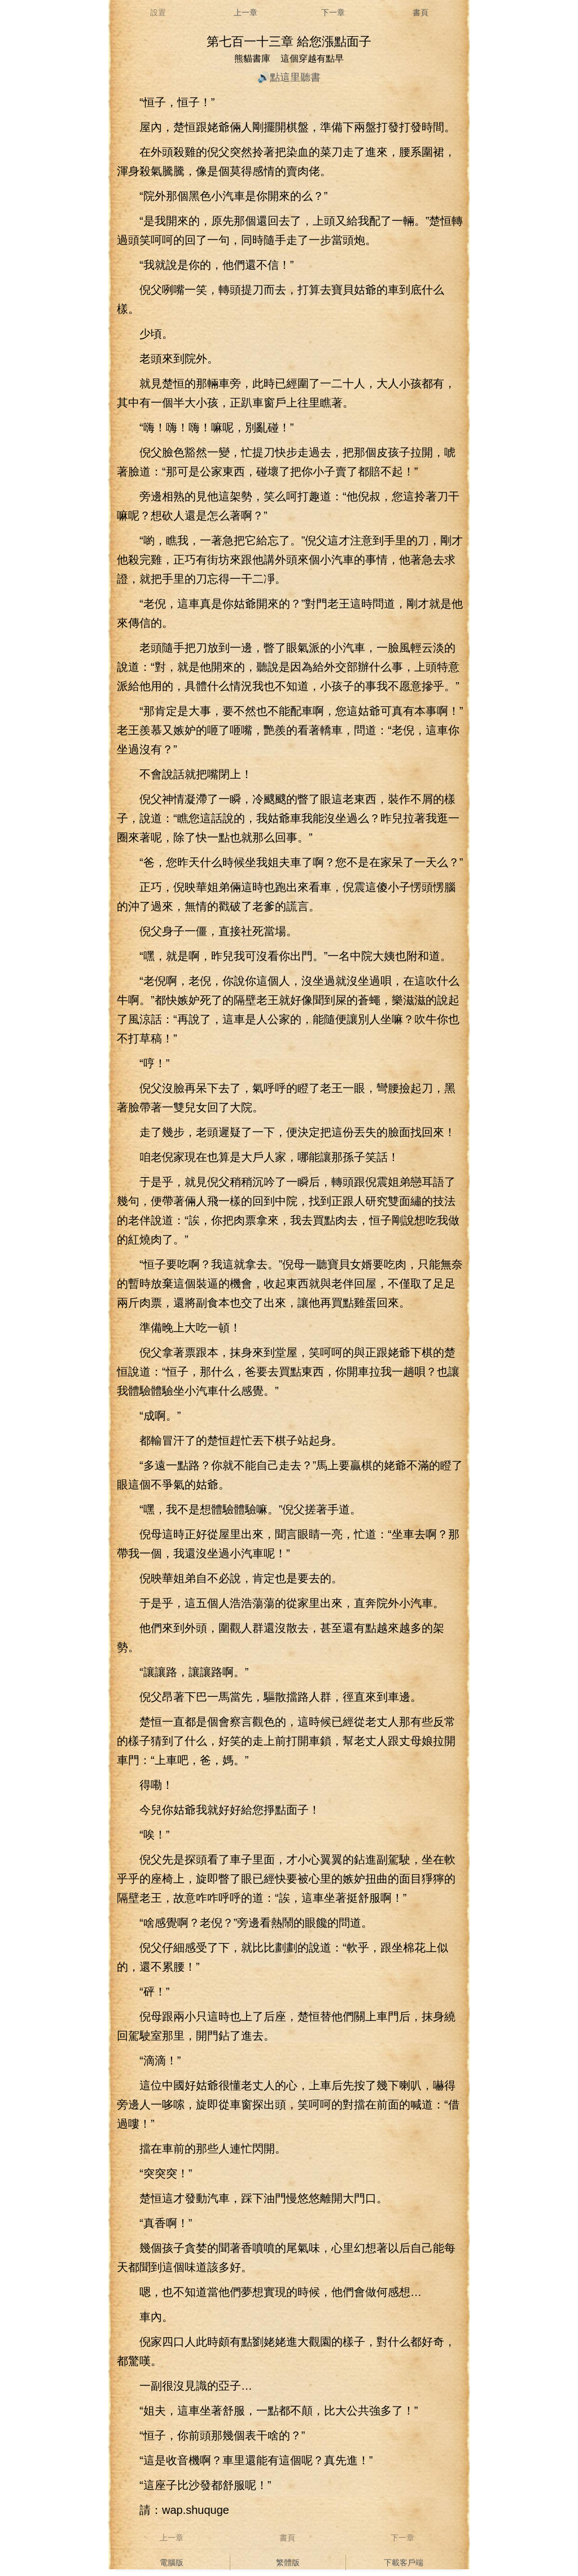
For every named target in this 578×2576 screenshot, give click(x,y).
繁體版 (288, 2562)
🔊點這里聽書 (289, 77)
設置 (158, 12)
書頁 (420, 12)
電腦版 (171, 2562)
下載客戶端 (403, 2562)
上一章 (245, 12)
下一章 (333, 12)
